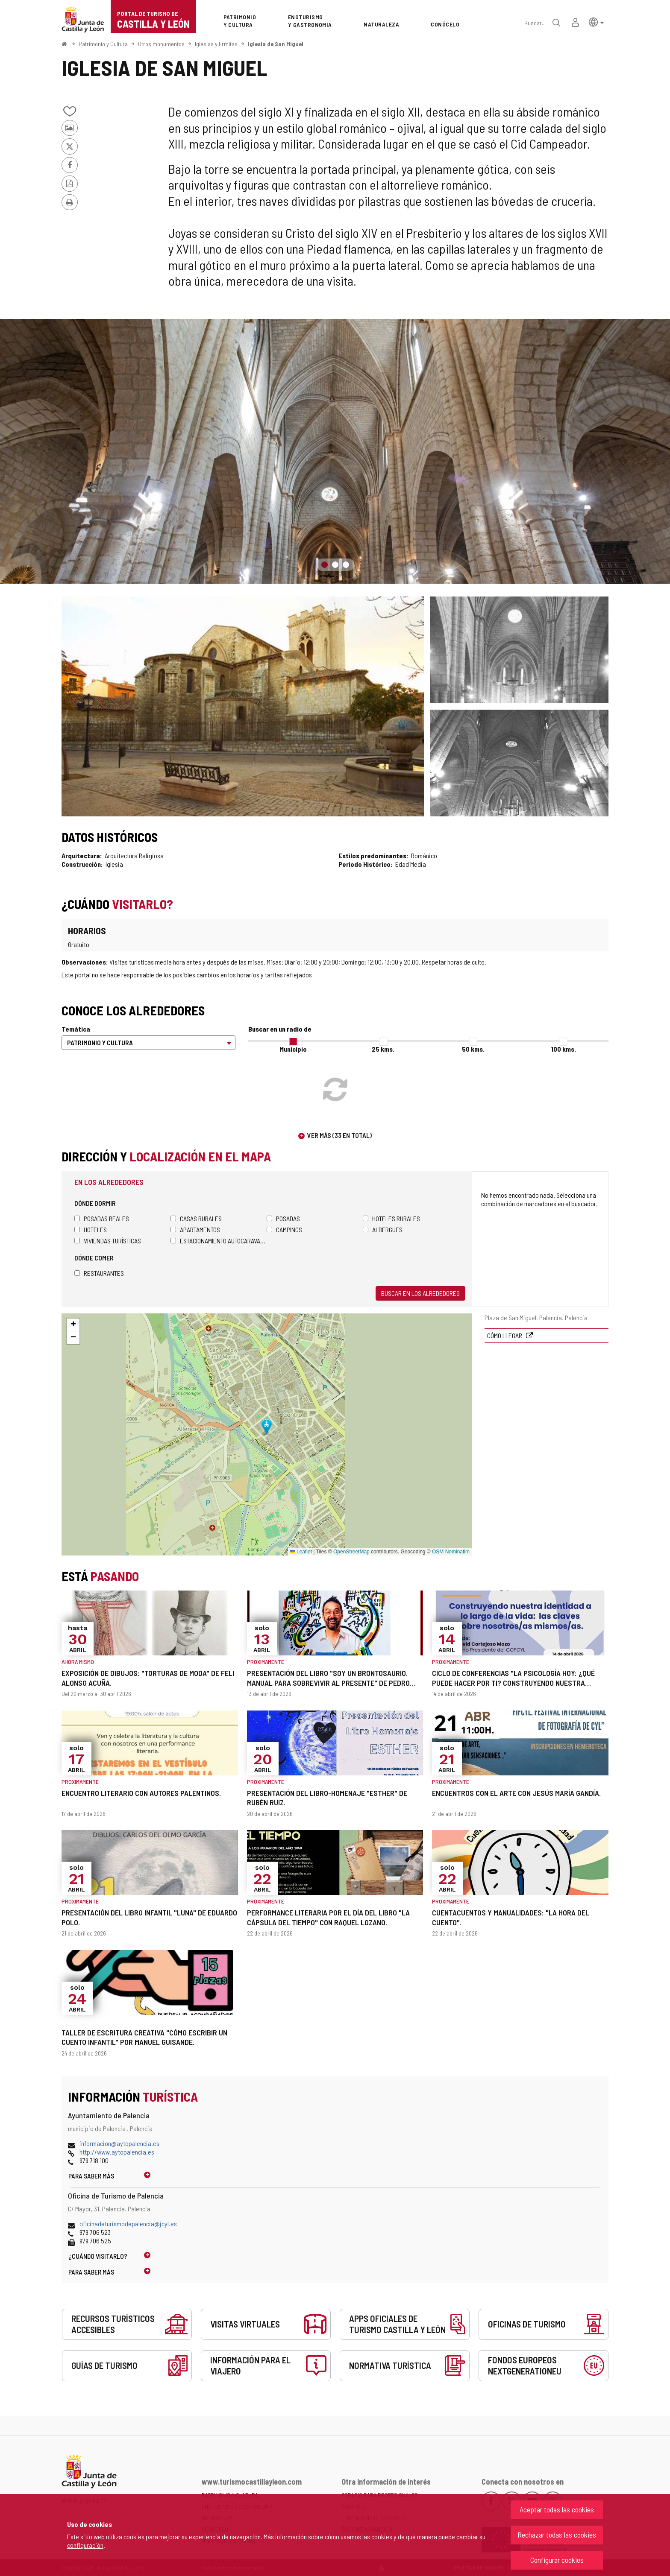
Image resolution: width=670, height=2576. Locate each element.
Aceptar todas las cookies (557, 2509)
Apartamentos (195, 1229)
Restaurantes (99, 1273)
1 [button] (324, 564)
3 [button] (346, 564)
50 (473, 1049)
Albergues (383, 1229)
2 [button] (335, 564)
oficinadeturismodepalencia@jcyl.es (128, 2223)
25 (383, 1049)
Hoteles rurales (391, 1218)
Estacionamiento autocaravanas (218, 1241)
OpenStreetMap (351, 1552)
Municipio (293, 1049)
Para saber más (91, 2176)
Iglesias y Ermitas (216, 43)
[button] (596, 21)
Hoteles (90, 1229)
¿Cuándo (97, 2256)
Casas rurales (196, 1218)
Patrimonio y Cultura (103, 43)
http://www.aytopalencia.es (116, 2152)
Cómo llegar (505, 1335)
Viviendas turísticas (107, 1241)
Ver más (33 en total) (339, 1135)
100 (563, 1049)
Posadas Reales (101, 1218)
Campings (284, 1229)
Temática (76, 1029)
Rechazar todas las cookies (556, 2534)
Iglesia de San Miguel (275, 43)
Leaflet (301, 1552)
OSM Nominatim (451, 1552)
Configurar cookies (557, 2559)
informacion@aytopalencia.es (119, 2143)
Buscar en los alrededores (420, 1293)
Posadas (283, 1218)
